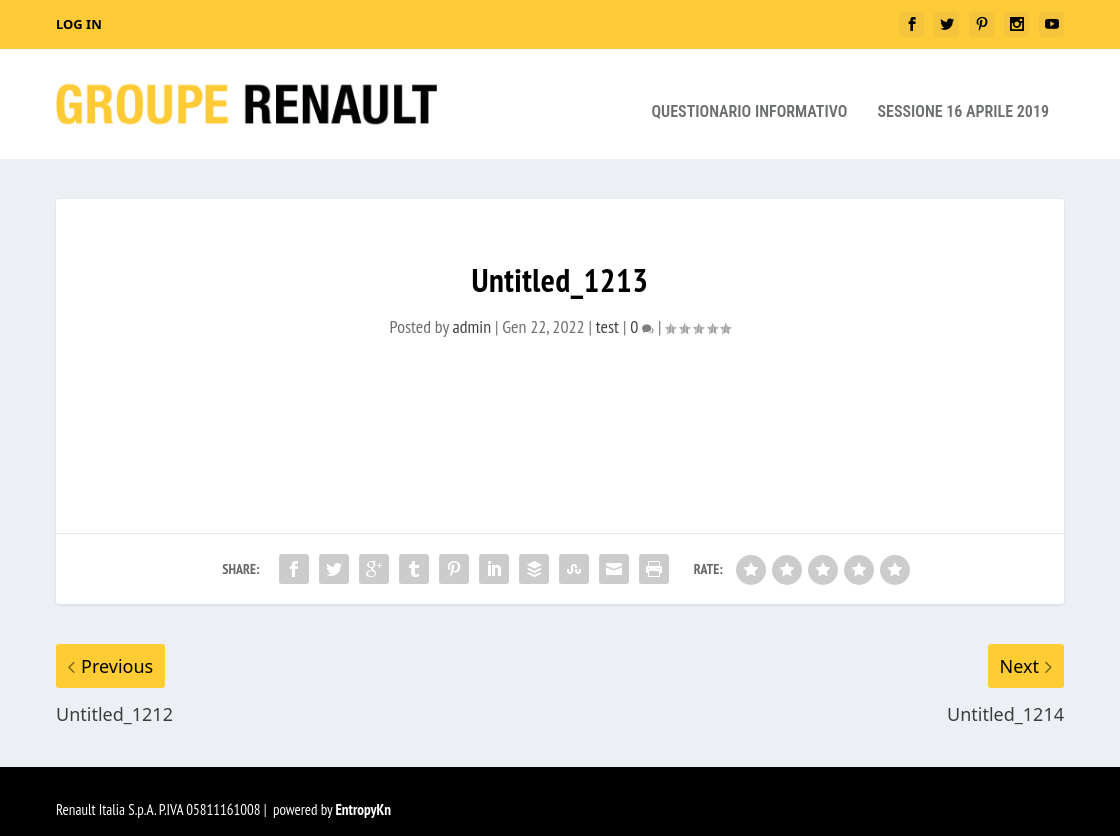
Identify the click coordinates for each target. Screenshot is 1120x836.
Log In (79, 24)
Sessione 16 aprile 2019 (963, 96)
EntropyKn (363, 793)
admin (472, 310)
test (607, 310)
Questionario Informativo (749, 96)
